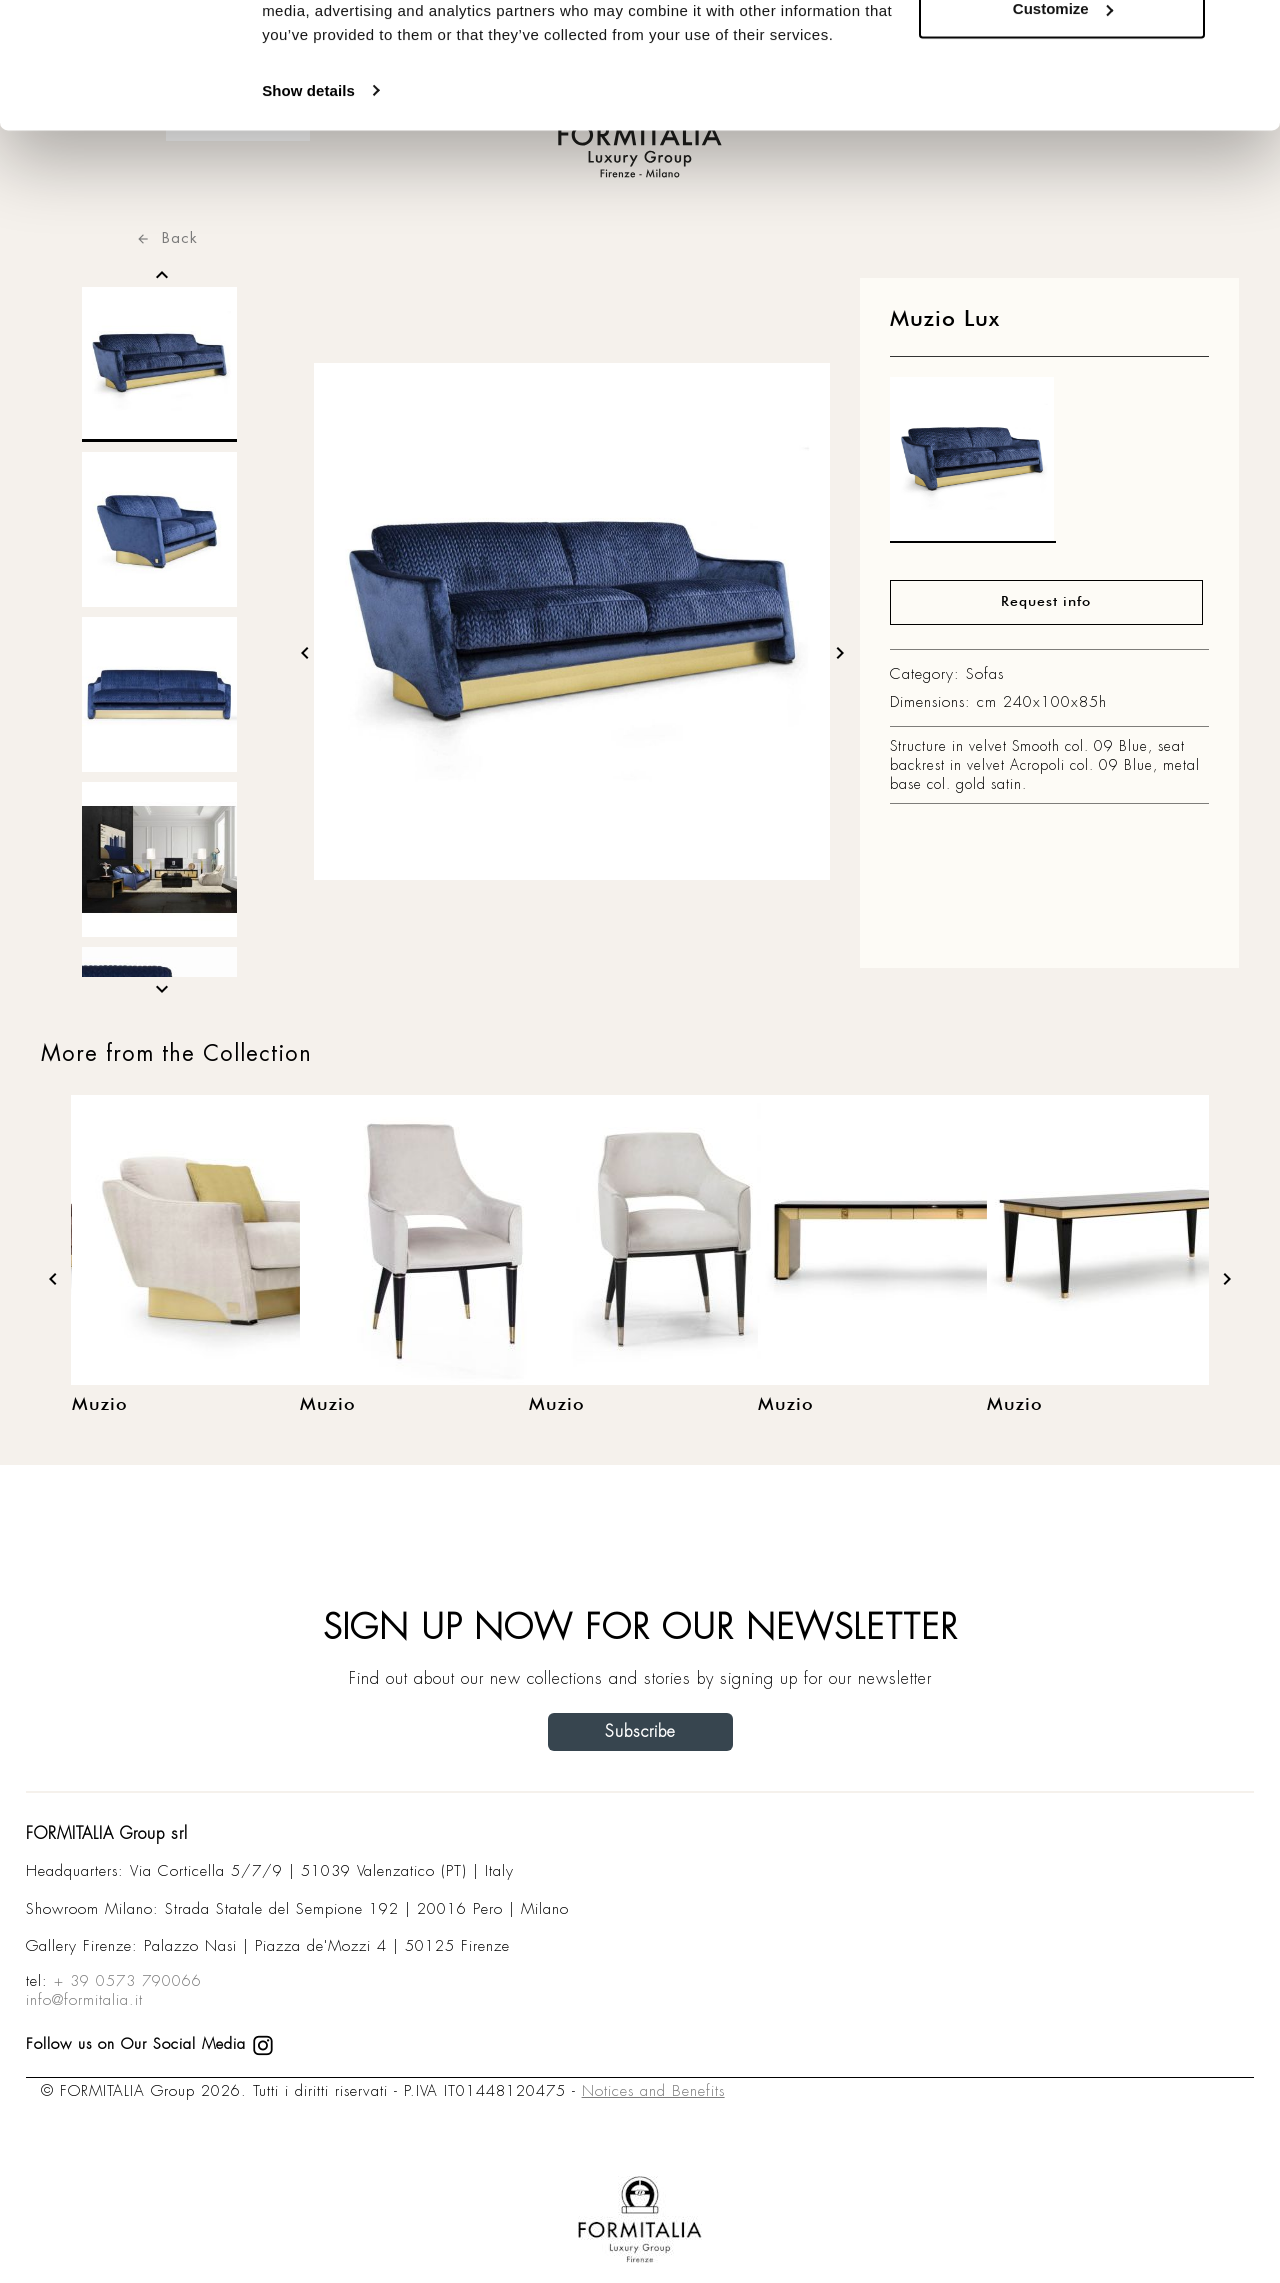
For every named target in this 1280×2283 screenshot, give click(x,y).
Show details (308, 199)
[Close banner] (1249, 31)
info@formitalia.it (84, 2000)
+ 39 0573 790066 (128, 1981)
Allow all (1062, 52)
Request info (1046, 602)
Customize (1063, 118)
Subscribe (640, 1731)
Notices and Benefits (653, 2091)
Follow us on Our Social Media (150, 2044)
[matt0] (973, 465)
